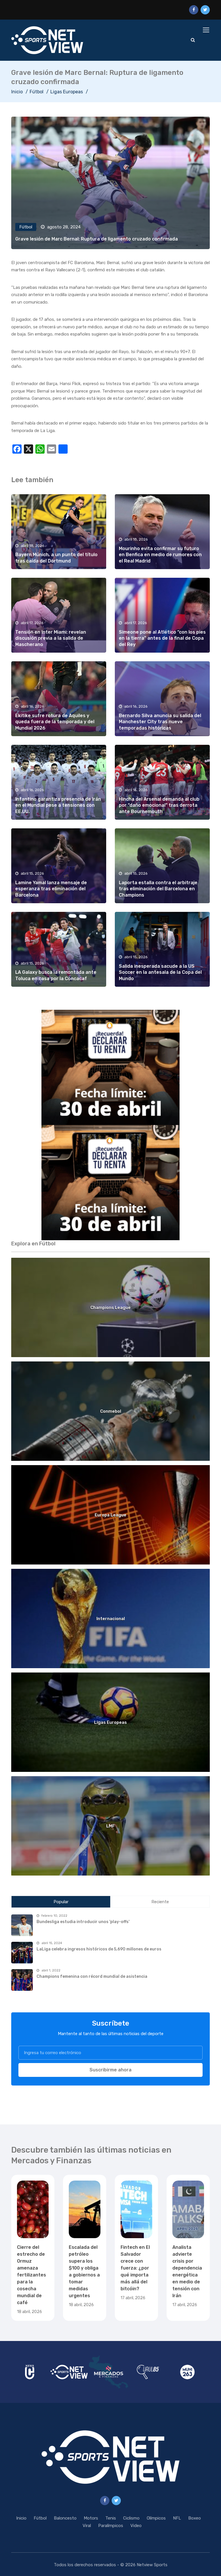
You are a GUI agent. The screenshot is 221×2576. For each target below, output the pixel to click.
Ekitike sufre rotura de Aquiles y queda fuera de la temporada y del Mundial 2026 (54, 722)
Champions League (110, 1307)
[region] (110, 1067)
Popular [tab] (61, 1901)
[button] (110, 1067)
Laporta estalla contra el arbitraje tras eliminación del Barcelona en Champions (158, 889)
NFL (177, 2518)
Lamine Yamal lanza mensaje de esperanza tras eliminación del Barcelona (51, 889)
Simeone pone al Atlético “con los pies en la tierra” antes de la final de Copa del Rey (162, 638)
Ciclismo (131, 2518)
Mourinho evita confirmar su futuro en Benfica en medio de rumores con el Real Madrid (160, 555)
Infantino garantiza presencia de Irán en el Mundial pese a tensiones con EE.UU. (58, 805)
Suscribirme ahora (110, 2070)
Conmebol (110, 1411)
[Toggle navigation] (206, 30)
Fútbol (36, 91)
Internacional (110, 1618)
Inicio (17, 91)
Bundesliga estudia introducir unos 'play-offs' (83, 1921)
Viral (87, 2525)
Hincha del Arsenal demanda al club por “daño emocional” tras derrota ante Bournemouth (159, 805)
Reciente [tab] (160, 1901)
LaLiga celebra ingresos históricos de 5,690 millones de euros (99, 1949)
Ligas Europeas (66, 91)
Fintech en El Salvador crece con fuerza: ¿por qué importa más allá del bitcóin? (135, 2267)
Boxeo (194, 2518)
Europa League (110, 1515)
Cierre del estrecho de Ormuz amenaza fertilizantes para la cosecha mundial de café (31, 2274)
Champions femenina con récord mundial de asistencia (92, 1976)
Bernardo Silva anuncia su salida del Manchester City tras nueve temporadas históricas (160, 722)
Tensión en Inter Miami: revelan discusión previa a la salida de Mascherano (50, 638)
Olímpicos (156, 2518)
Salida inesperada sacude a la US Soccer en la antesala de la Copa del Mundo (160, 972)
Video (136, 2525)
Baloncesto (65, 2518)
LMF (110, 1826)
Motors (91, 2518)
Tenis (110, 2518)
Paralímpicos (110, 2525)
